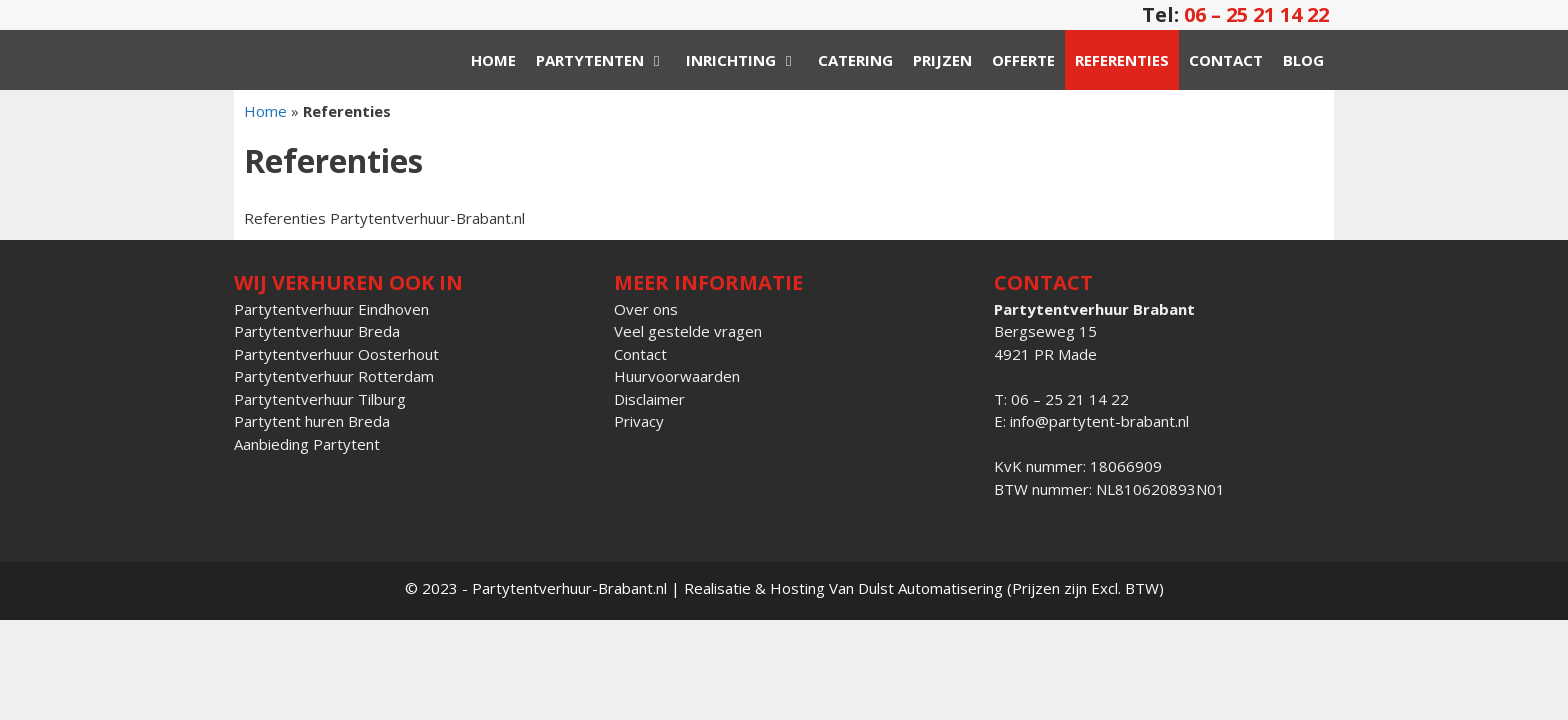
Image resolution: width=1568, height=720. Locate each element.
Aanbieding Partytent (307, 444)
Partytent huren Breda (312, 421)
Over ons (646, 309)
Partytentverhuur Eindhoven (331, 309)
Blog (1303, 60)
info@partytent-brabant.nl (1099, 421)
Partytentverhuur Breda (317, 331)
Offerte (1023, 60)
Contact (1226, 60)
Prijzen (942, 60)
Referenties (1122, 60)
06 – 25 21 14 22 (1256, 14)
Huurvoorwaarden (677, 376)
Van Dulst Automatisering (916, 588)
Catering (855, 60)
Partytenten (606, 60)
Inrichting (747, 60)
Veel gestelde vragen (688, 331)
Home (493, 60)
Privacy (639, 421)
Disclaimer (649, 399)
